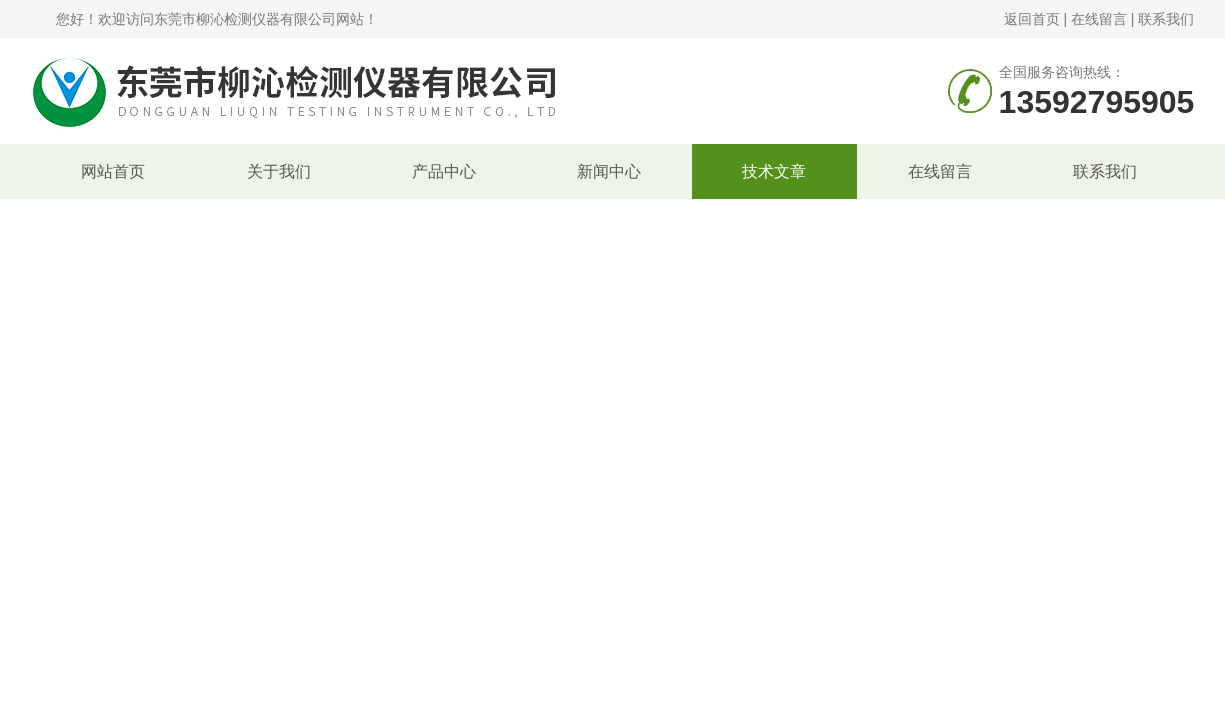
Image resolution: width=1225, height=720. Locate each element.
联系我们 (1166, 19)
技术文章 (774, 171)
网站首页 (113, 171)
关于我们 (279, 171)
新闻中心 (609, 171)
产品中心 (444, 171)
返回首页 (1032, 19)
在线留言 (1099, 19)
